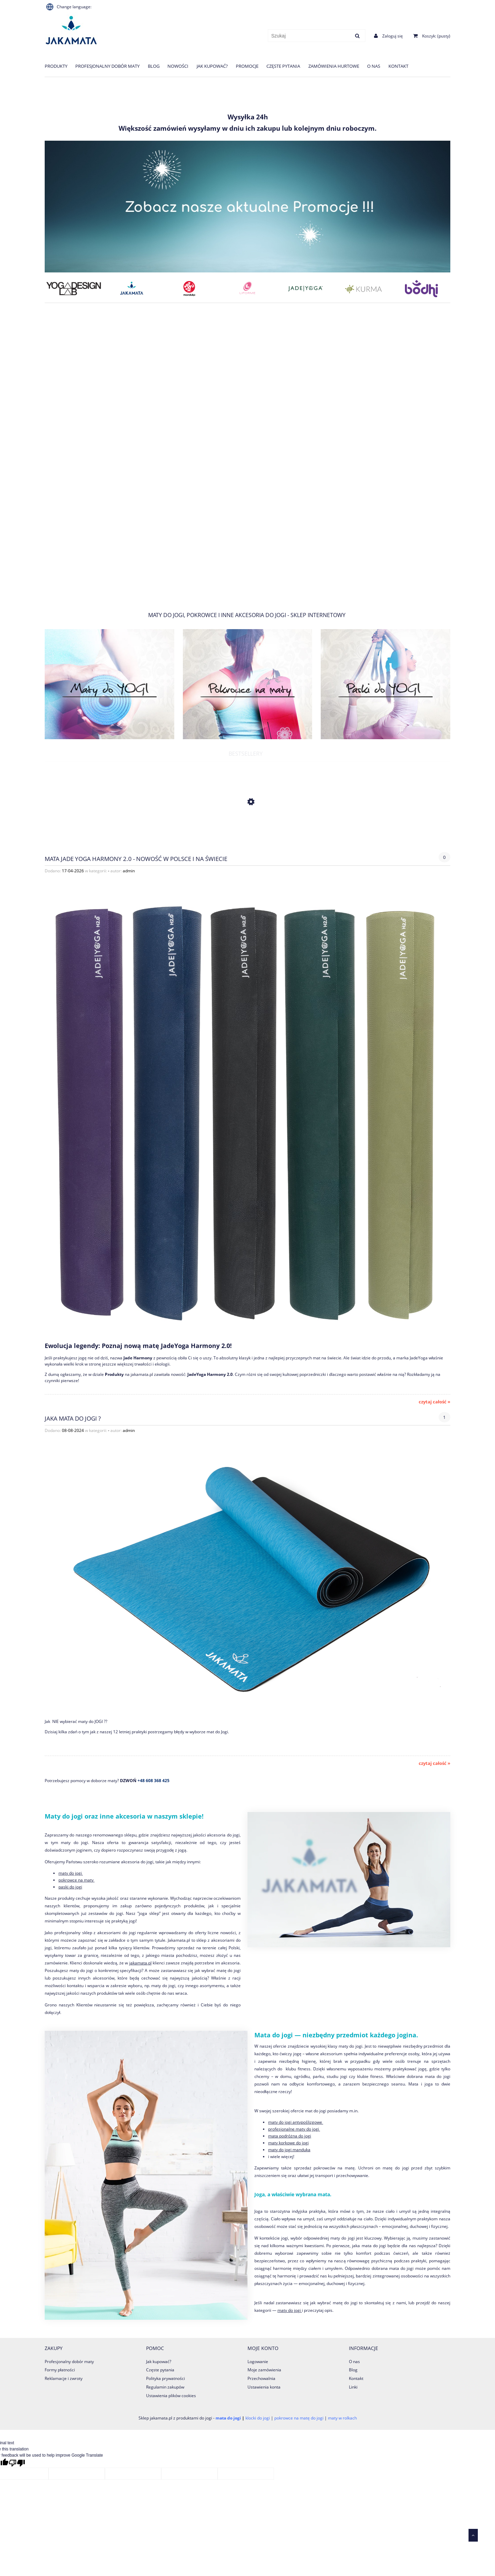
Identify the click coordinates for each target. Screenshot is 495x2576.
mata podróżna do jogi (289, 2136)
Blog (353, 2370)
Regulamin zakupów (165, 2387)
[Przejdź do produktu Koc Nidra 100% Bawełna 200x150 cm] (247, 834)
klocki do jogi (257, 2418)
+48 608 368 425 (153, 1780)
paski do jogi (70, 1887)
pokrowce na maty (76, 1880)
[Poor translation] (17, 2463)
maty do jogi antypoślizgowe (295, 2122)
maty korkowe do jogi (288, 2143)
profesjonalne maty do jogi (294, 2129)
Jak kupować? (158, 2361)
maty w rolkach (342, 2418)
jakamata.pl (140, 1963)
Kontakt (356, 2378)
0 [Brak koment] (444, 857)
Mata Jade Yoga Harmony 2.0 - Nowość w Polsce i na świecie (136, 858)
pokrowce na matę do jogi (298, 2418)
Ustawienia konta (264, 2387)
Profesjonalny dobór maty (69, 2361)
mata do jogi (228, 2418)
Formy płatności (60, 2370)
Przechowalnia (261, 2378)
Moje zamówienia (264, 2370)
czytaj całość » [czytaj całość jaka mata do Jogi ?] (434, 1763)
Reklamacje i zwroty (63, 2378)
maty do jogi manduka (289, 2150)
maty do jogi (70, 1873)
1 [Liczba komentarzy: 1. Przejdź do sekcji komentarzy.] (444, 1417)
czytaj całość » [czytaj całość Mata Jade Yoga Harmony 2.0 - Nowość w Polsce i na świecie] (434, 1402)
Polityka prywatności (165, 2378)
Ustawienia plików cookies (171, 2396)
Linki (353, 2387)
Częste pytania (160, 2370)
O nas (354, 2361)
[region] (247, 456)
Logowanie (258, 2361)
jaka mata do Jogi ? (73, 1418)
